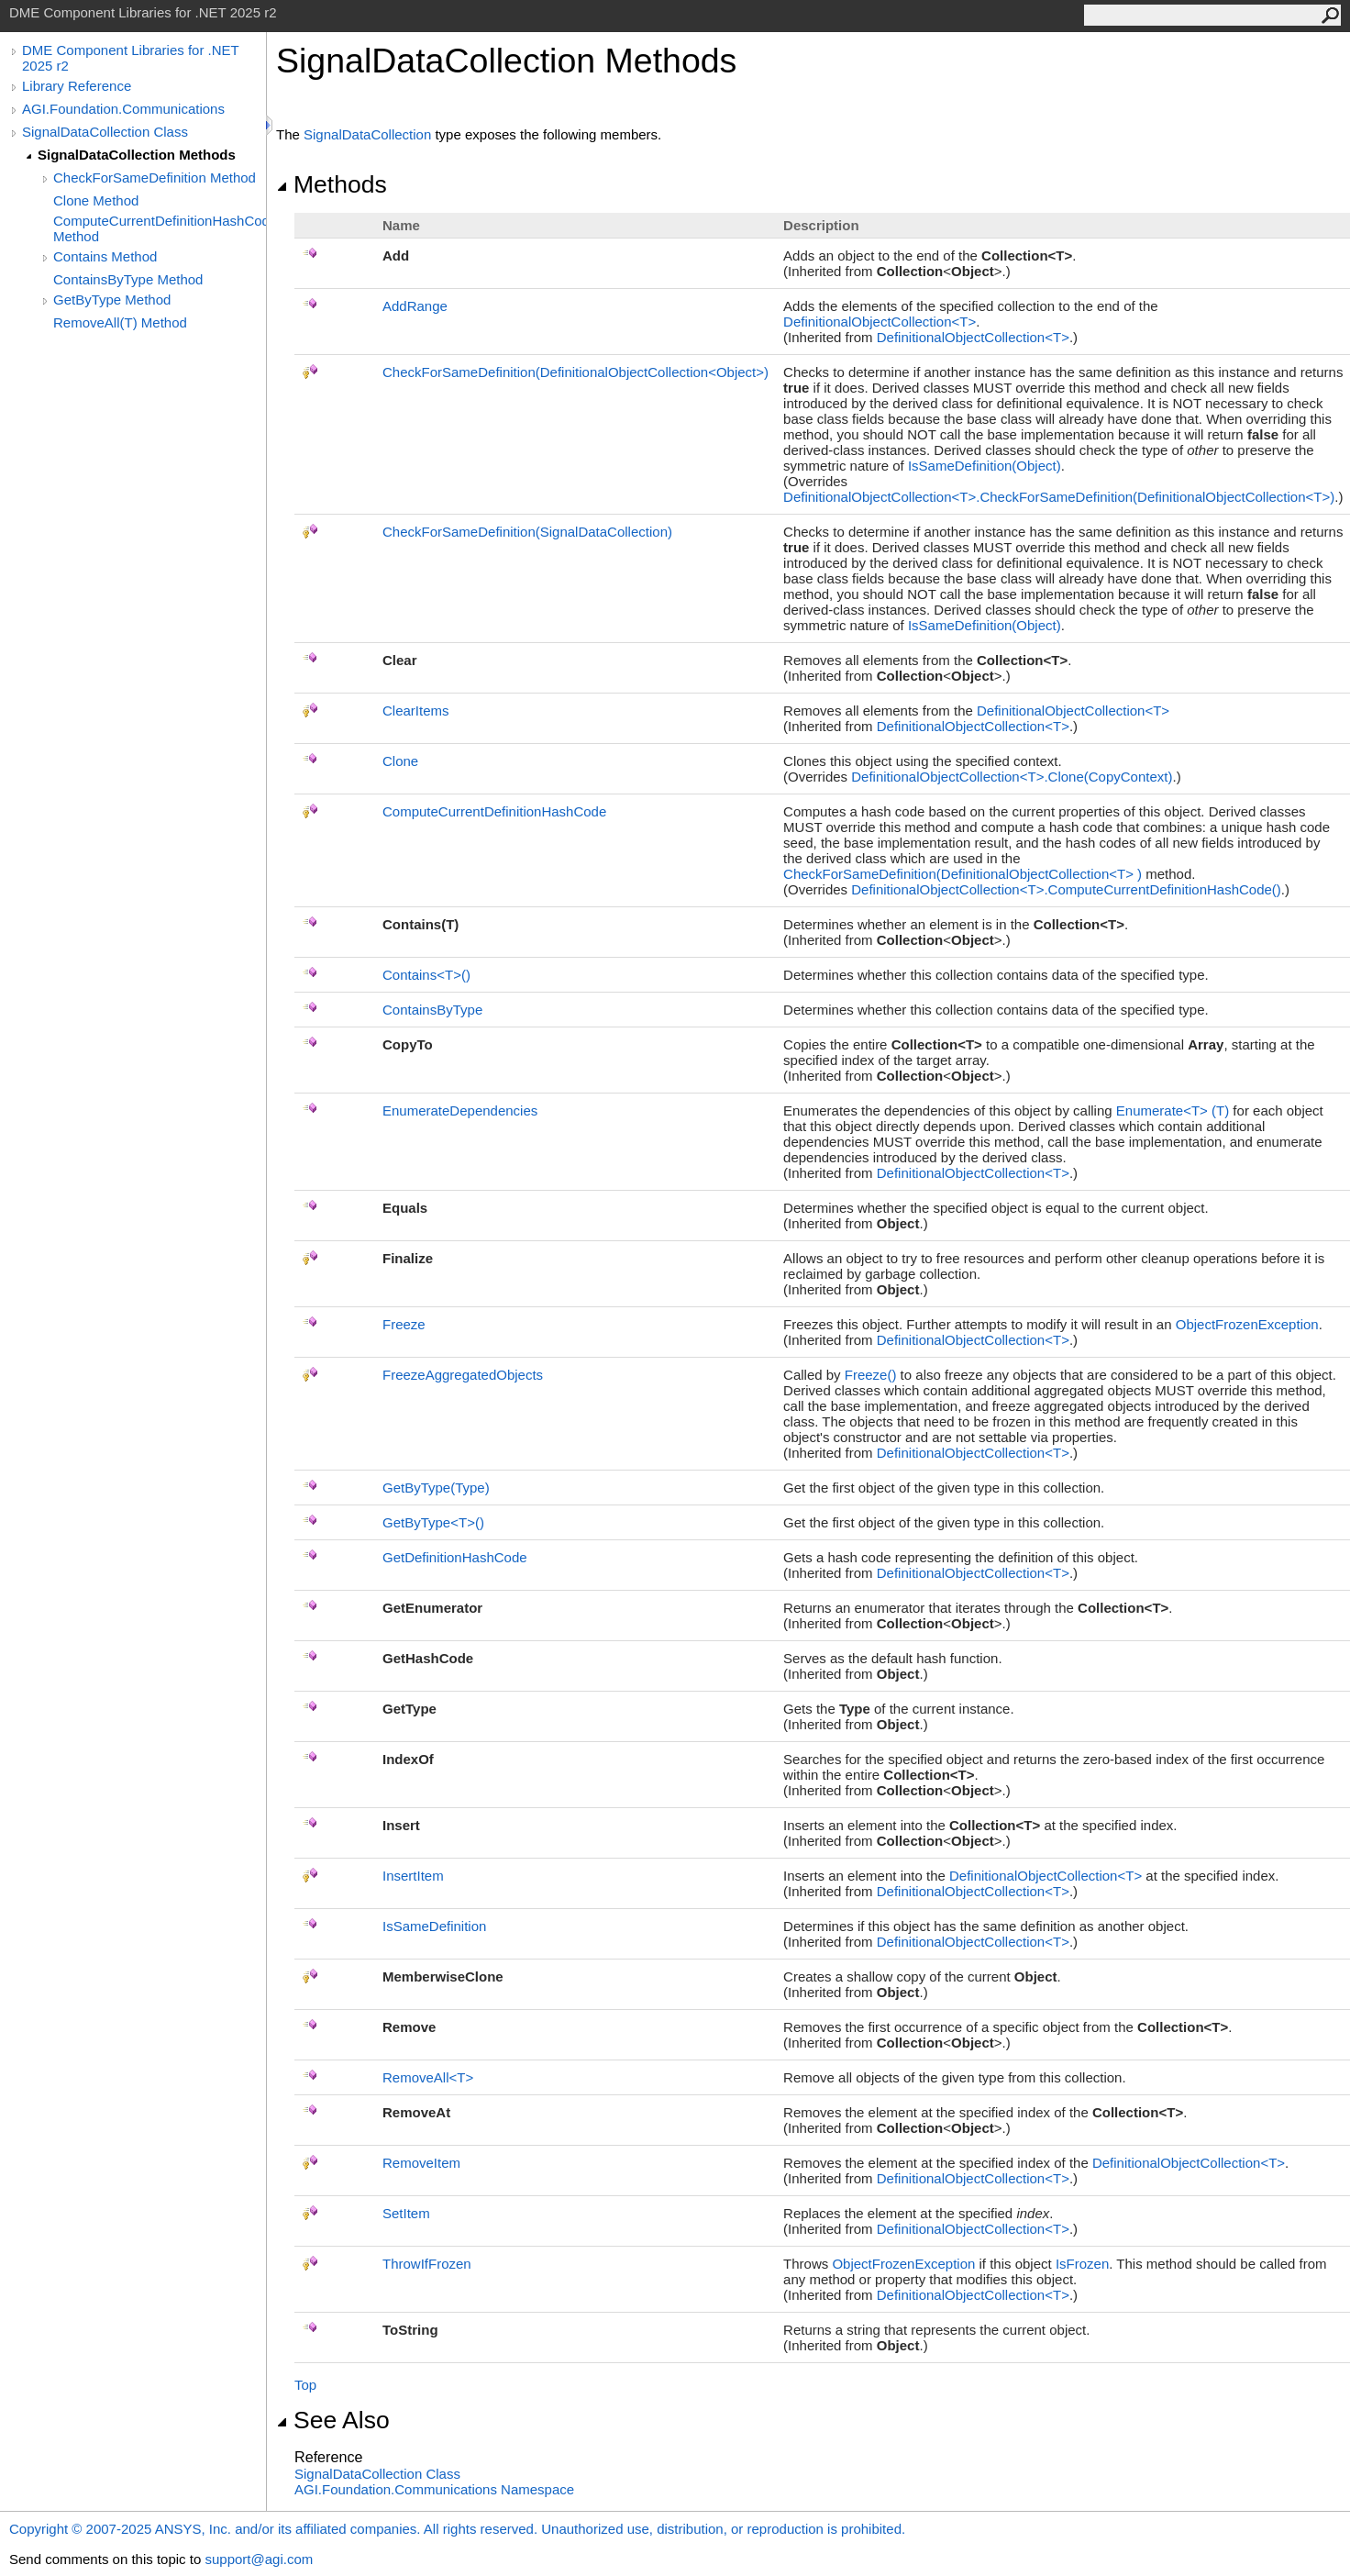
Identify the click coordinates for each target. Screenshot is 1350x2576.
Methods (331, 184)
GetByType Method (112, 299)
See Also (333, 2420)
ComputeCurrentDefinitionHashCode (494, 811)
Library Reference (76, 86)
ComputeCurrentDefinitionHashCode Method (159, 228)
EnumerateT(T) (1172, 1110)
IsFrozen (1082, 2263)
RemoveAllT (427, 2077)
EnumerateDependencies (459, 1110)
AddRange (415, 306)
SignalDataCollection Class (105, 131)
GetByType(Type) (436, 1487)
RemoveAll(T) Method (120, 322)
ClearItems (415, 710)
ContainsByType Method (128, 279)
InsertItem (413, 1875)
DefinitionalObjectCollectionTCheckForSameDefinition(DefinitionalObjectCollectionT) (1058, 497)
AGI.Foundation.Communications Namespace (434, 2489)
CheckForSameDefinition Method (154, 177)
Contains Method (105, 256)
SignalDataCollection (367, 134)
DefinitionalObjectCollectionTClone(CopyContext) (1011, 776)
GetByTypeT (433, 1522)
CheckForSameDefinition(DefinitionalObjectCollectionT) (962, 874)
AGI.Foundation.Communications (123, 109)
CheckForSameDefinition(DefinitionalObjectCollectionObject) (575, 372)
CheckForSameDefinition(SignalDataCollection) (527, 531)
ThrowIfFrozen (426, 2263)
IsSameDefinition (434, 1926)
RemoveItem (421, 2163)
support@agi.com (259, 2559)
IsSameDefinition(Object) (984, 465)
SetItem (406, 2213)
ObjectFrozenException (1247, 1324)
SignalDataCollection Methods (137, 154)
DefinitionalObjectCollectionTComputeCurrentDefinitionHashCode (1066, 889)
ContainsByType (432, 1009)
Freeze (404, 1324)
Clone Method (95, 200)
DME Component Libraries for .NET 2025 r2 (130, 57)
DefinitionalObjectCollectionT (879, 321)
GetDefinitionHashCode (454, 1557)
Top (305, 2385)
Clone (400, 761)
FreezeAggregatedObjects (462, 1374)
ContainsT (426, 975)
